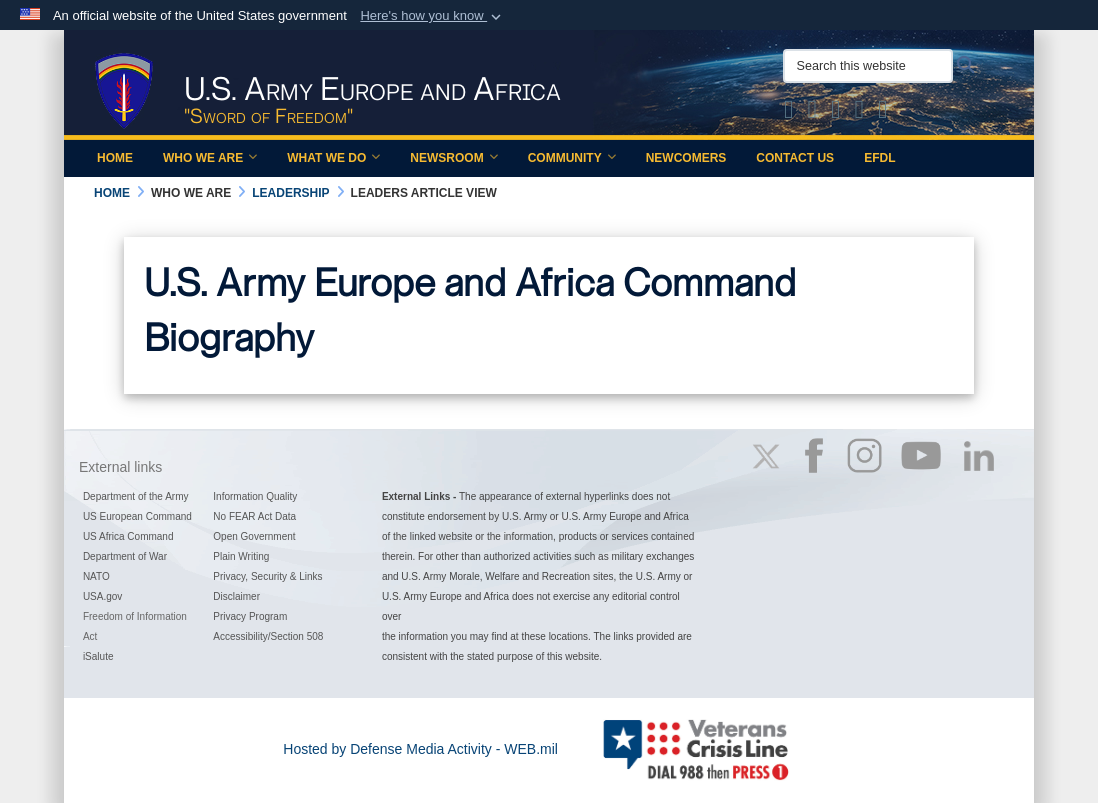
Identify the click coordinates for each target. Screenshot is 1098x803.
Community (572, 158)
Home (115, 158)
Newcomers (686, 158)
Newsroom (453, 158)
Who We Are (210, 158)
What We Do (333, 158)
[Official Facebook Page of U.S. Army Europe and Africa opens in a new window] (813, 113)
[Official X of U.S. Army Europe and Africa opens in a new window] (789, 113)
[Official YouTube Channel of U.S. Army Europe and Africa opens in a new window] (860, 113)
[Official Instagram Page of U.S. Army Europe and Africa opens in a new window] (836, 113)
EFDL (879, 158)
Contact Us (795, 158)
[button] (432, 16)
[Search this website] (868, 66)
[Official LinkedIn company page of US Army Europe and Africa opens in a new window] (883, 113)
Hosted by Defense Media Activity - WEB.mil (420, 749)
